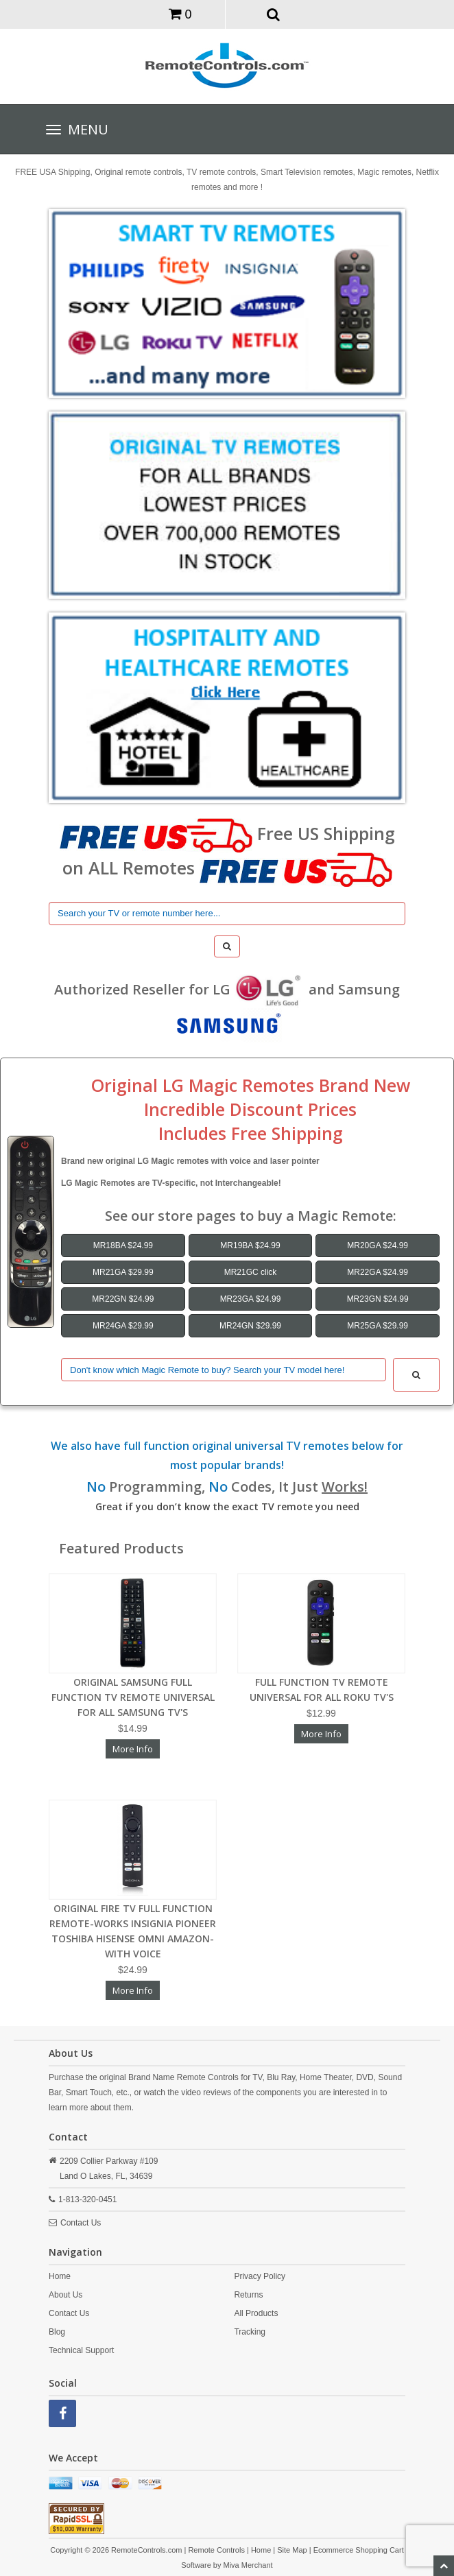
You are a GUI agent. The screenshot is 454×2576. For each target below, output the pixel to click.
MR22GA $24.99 (377, 1272)
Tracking (249, 2332)
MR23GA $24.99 (250, 1299)
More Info (132, 1749)
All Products (256, 2313)
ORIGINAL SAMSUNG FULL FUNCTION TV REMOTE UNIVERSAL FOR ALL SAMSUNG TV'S (133, 1697)
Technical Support (81, 2350)
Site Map (292, 2550)
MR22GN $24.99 (123, 1299)
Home (60, 2276)
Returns (248, 2295)
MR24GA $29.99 (123, 1326)
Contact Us (80, 2223)
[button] (274, 14)
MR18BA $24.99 (123, 1245)
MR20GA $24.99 (377, 1245)
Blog (57, 2332)
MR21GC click (250, 1272)
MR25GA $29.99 (377, 1326)
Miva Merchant (248, 2565)
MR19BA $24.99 (250, 1245)
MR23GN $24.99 (378, 1299)
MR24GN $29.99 (250, 1326)
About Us (65, 2295)
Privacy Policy (259, 2276)
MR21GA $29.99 (123, 1272)
